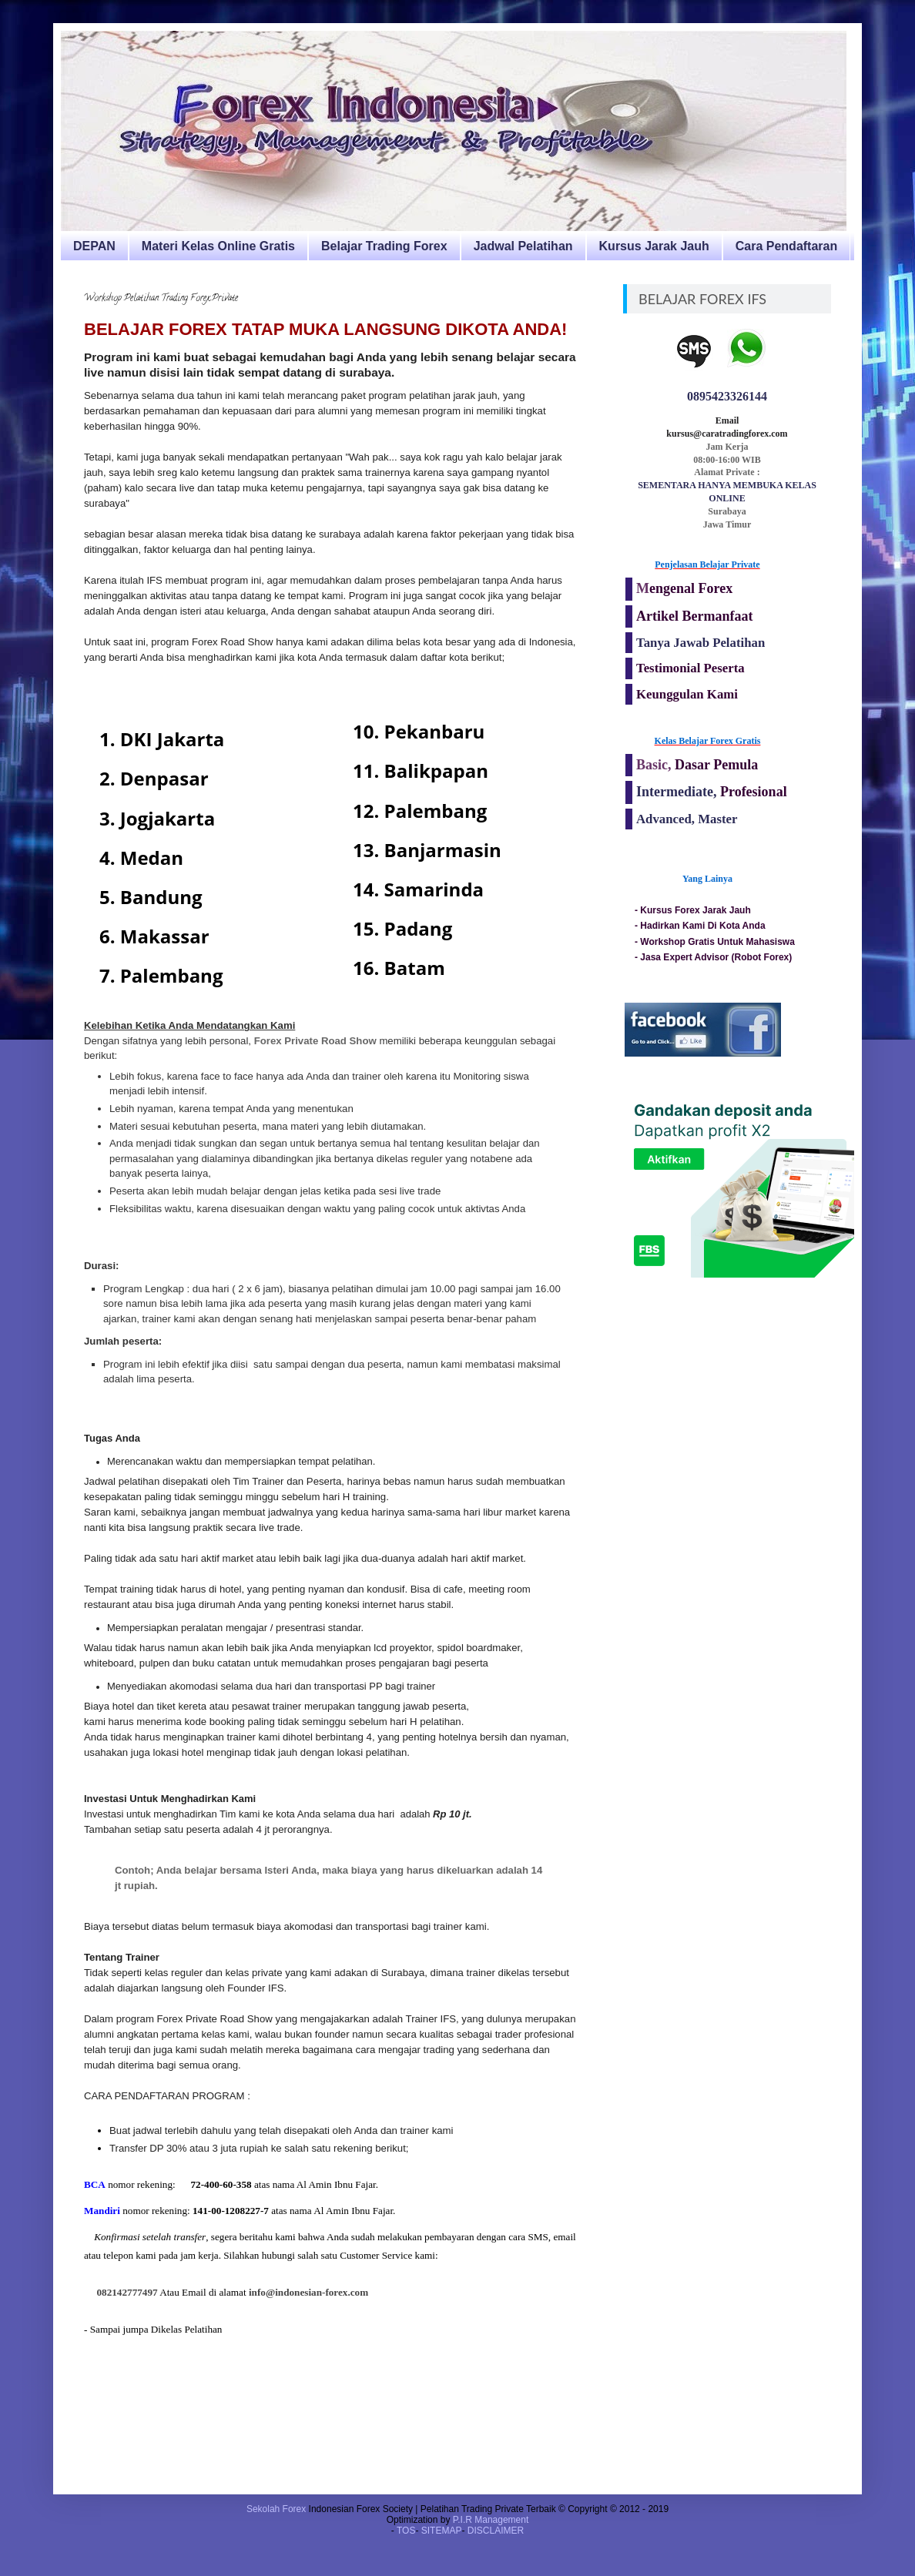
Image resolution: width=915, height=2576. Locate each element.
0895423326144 (727, 396)
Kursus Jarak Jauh (654, 246)
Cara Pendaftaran (787, 246)
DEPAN (94, 246)
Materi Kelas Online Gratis (218, 246)
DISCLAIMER (496, 2530)
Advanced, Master (686, 819)
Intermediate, (678, 791)
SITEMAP (441, 2530)
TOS (406, 2530)
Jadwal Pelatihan (523, 246)
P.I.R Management (491, 2519)
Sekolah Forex (276, 2509)
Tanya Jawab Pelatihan (700, 642)
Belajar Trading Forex (384, 246)
